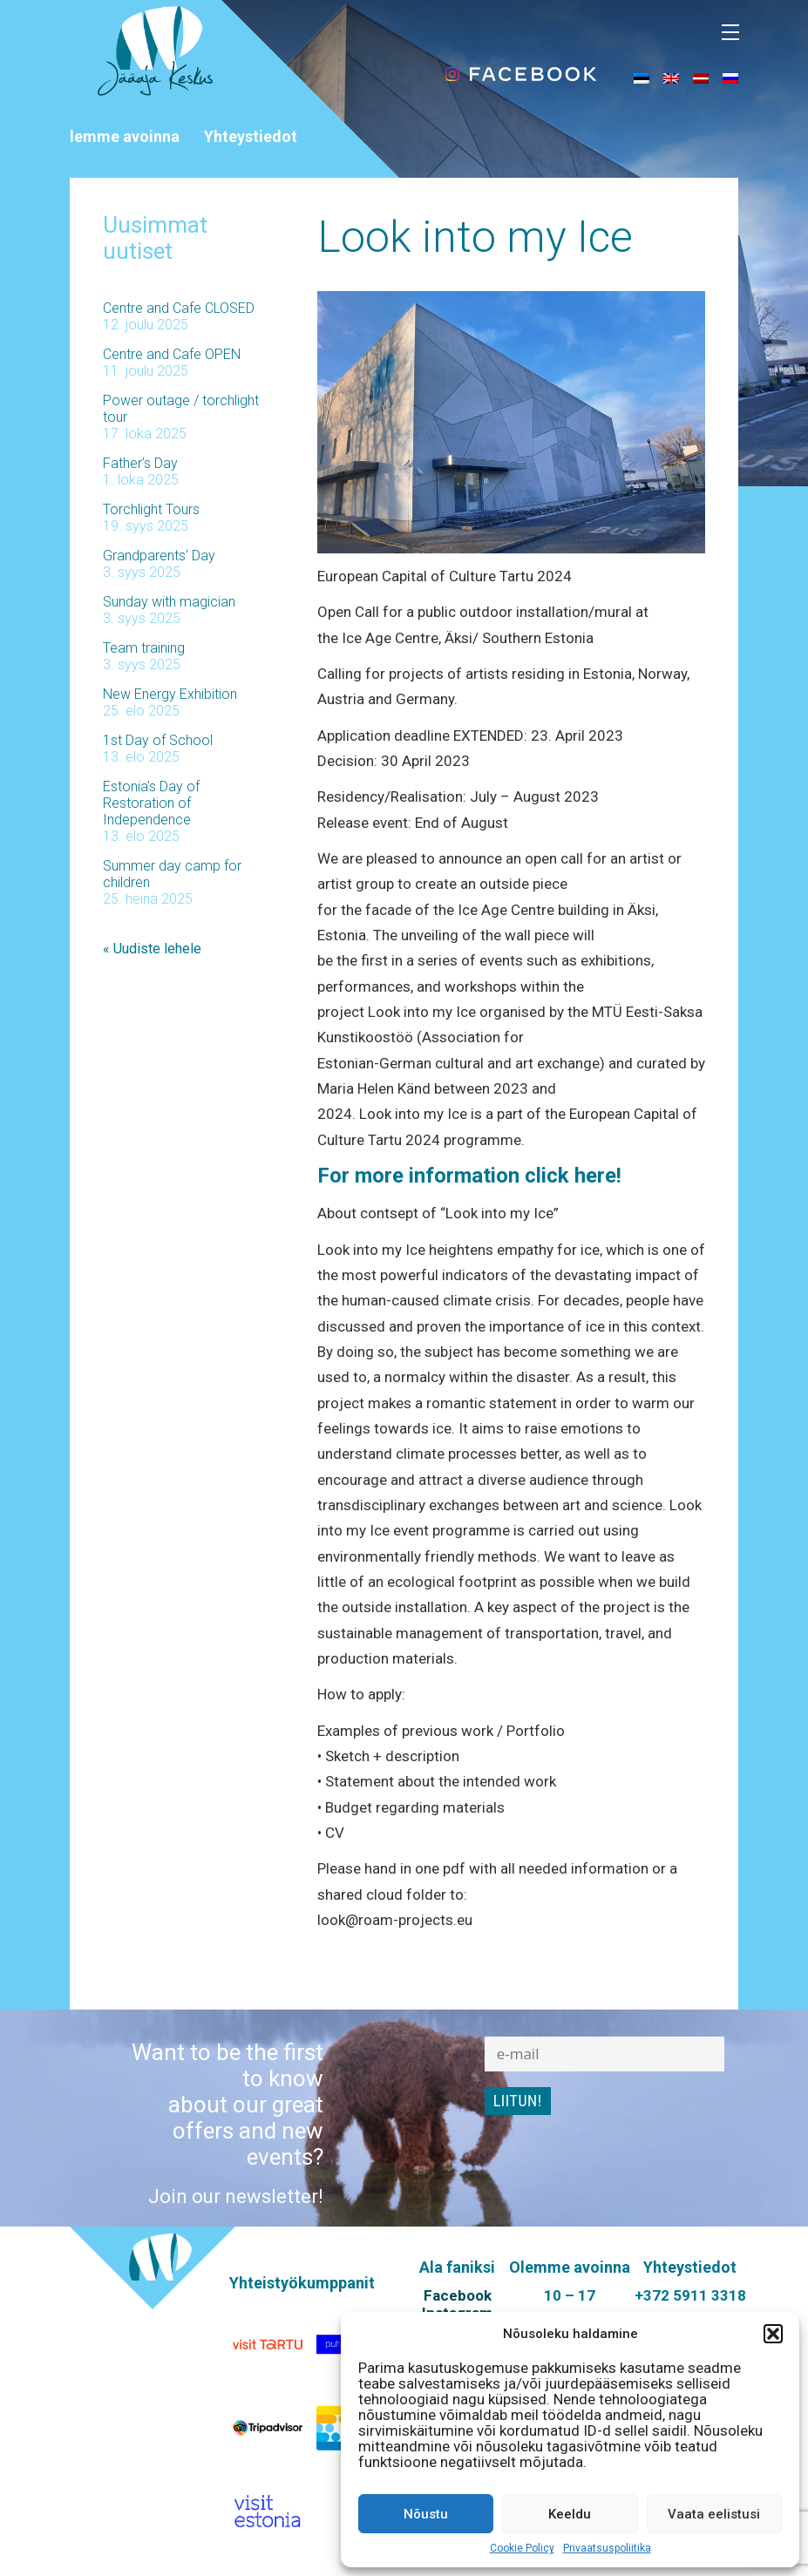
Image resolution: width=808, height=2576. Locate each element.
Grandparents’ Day (159, 555)
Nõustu (426, 2514)
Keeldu (569, 2514)
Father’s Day (140, 463)
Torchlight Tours (151, 509)
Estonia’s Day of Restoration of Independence (151, 803)
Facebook (458, 2295)
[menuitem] (641, 77)
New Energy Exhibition (170, 694)
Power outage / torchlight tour (181, 408)
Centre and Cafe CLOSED (179, 308)
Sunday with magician (169, 601)
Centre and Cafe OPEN (172, 354)
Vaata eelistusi (714, 2514)
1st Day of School (158, 740)
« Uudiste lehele (152, 948)
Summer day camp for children (172, 874)
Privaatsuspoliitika (607, 2548)
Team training (144, 648)
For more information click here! (469, 1175)
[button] (773, 2333)
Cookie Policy (522, 2548)
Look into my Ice (475, 237)
